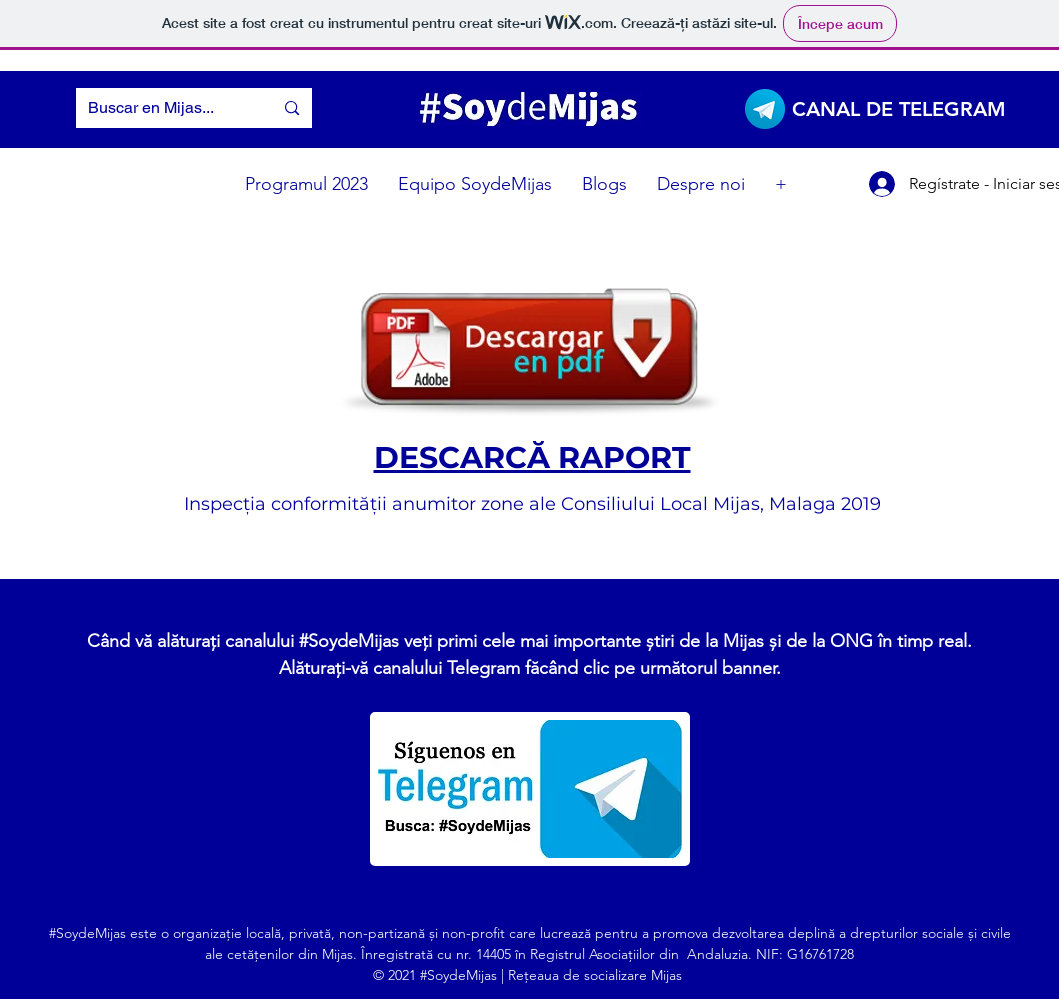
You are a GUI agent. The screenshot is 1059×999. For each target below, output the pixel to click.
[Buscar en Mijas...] (160, 108)
